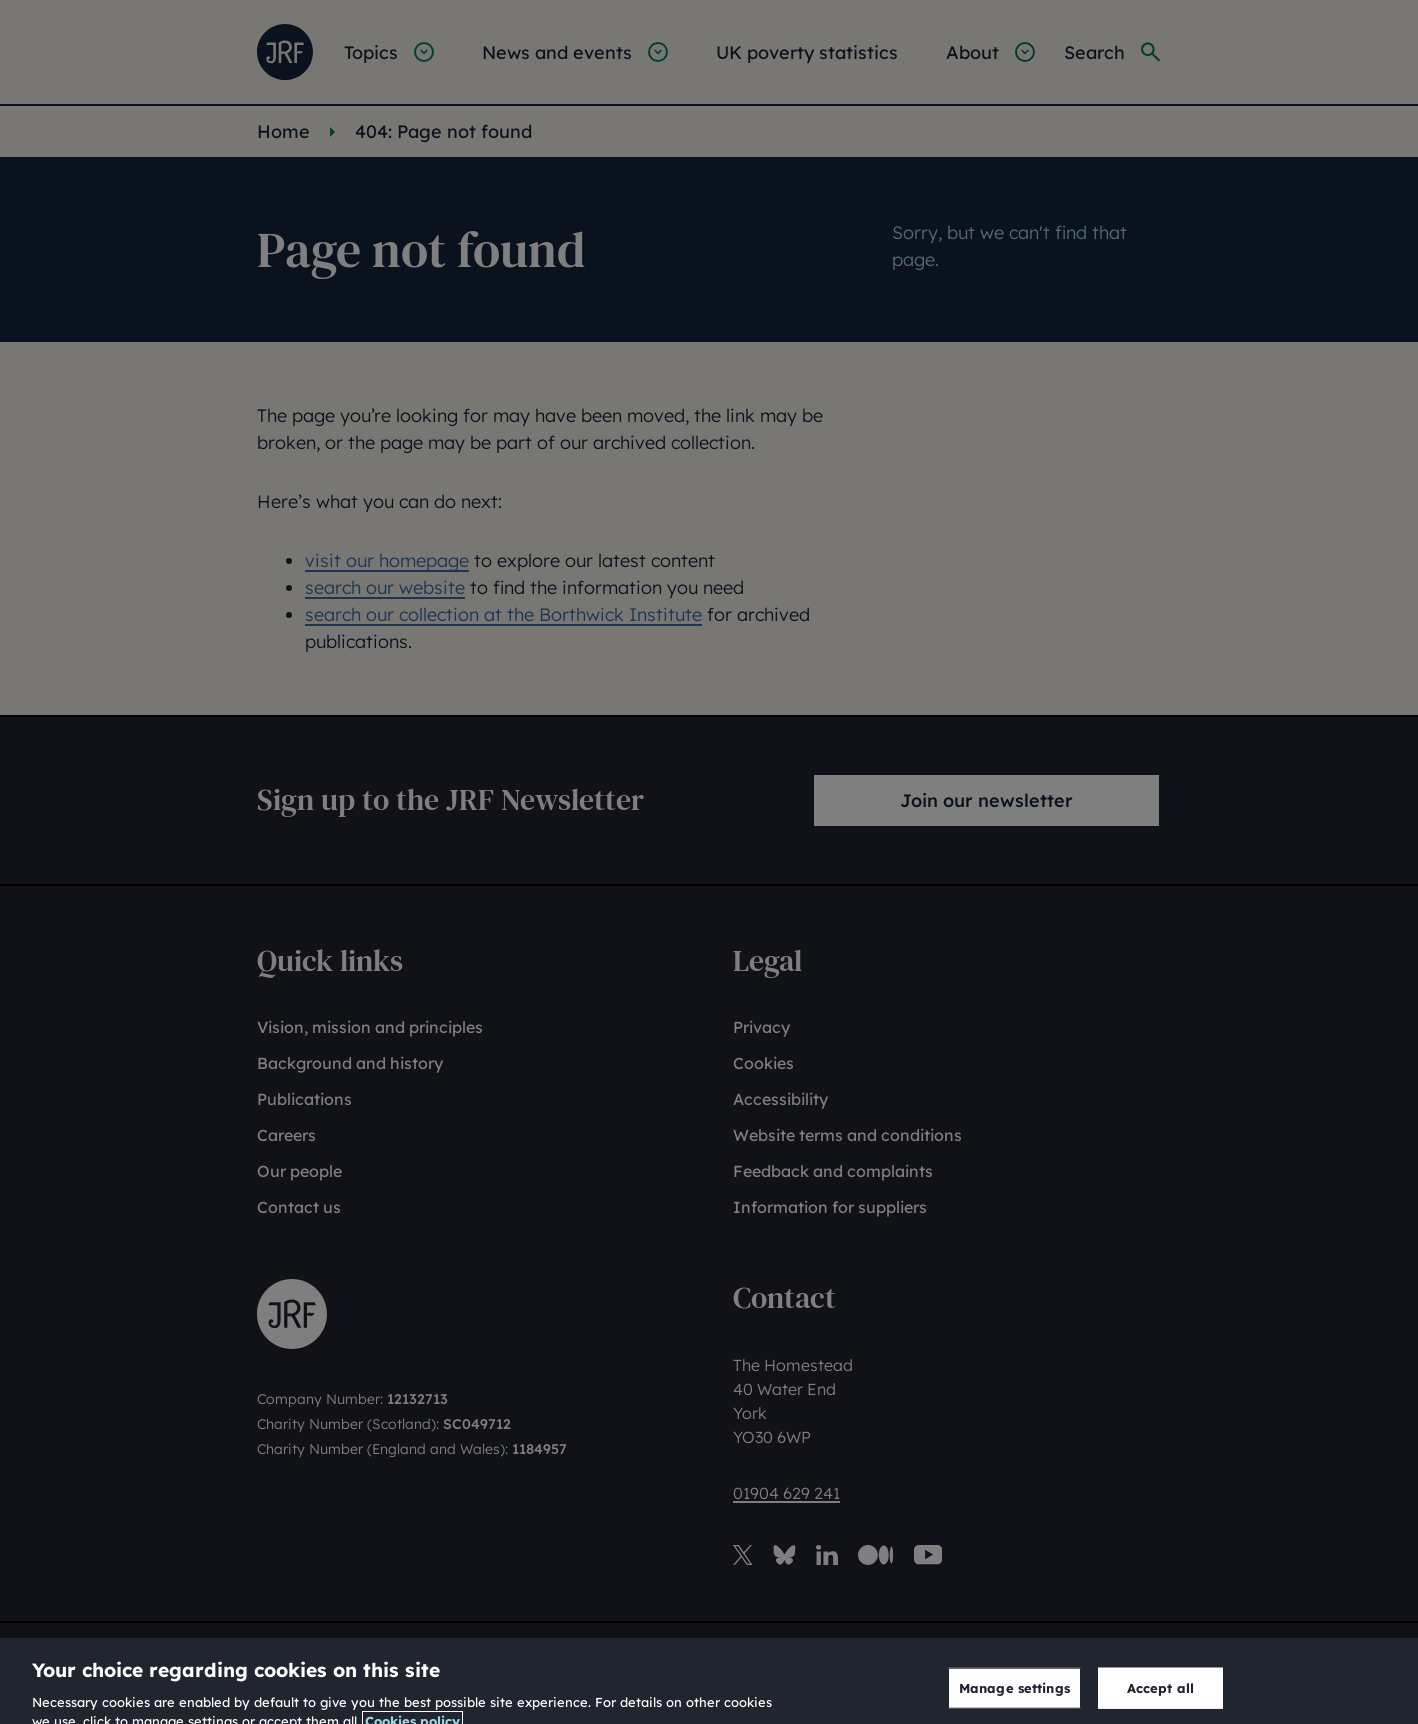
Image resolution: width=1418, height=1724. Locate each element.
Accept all (1160, 1697)
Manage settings (1014, 1697)
